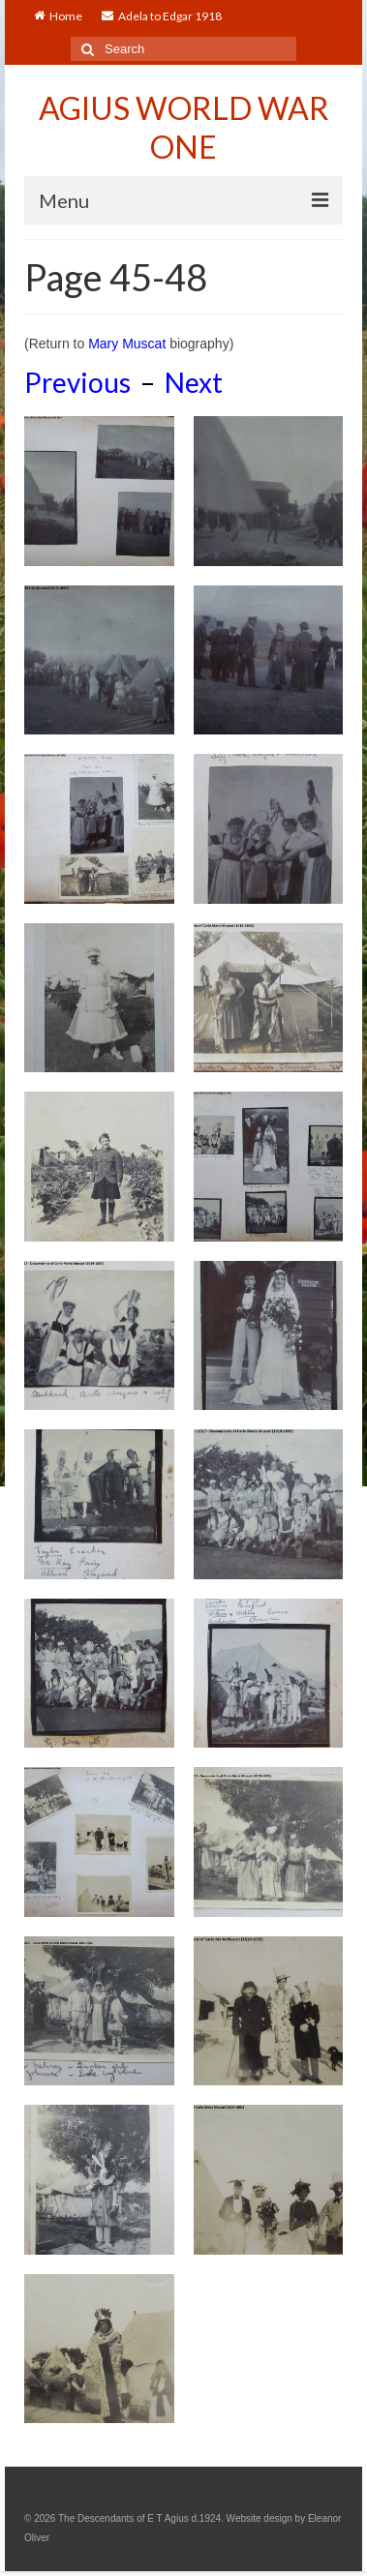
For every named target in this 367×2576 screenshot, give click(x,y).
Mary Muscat (127, 343)
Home (58, 16)
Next (194, 382)
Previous (77, 382)
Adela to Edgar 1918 (162, 16)
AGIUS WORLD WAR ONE (184, 127)
